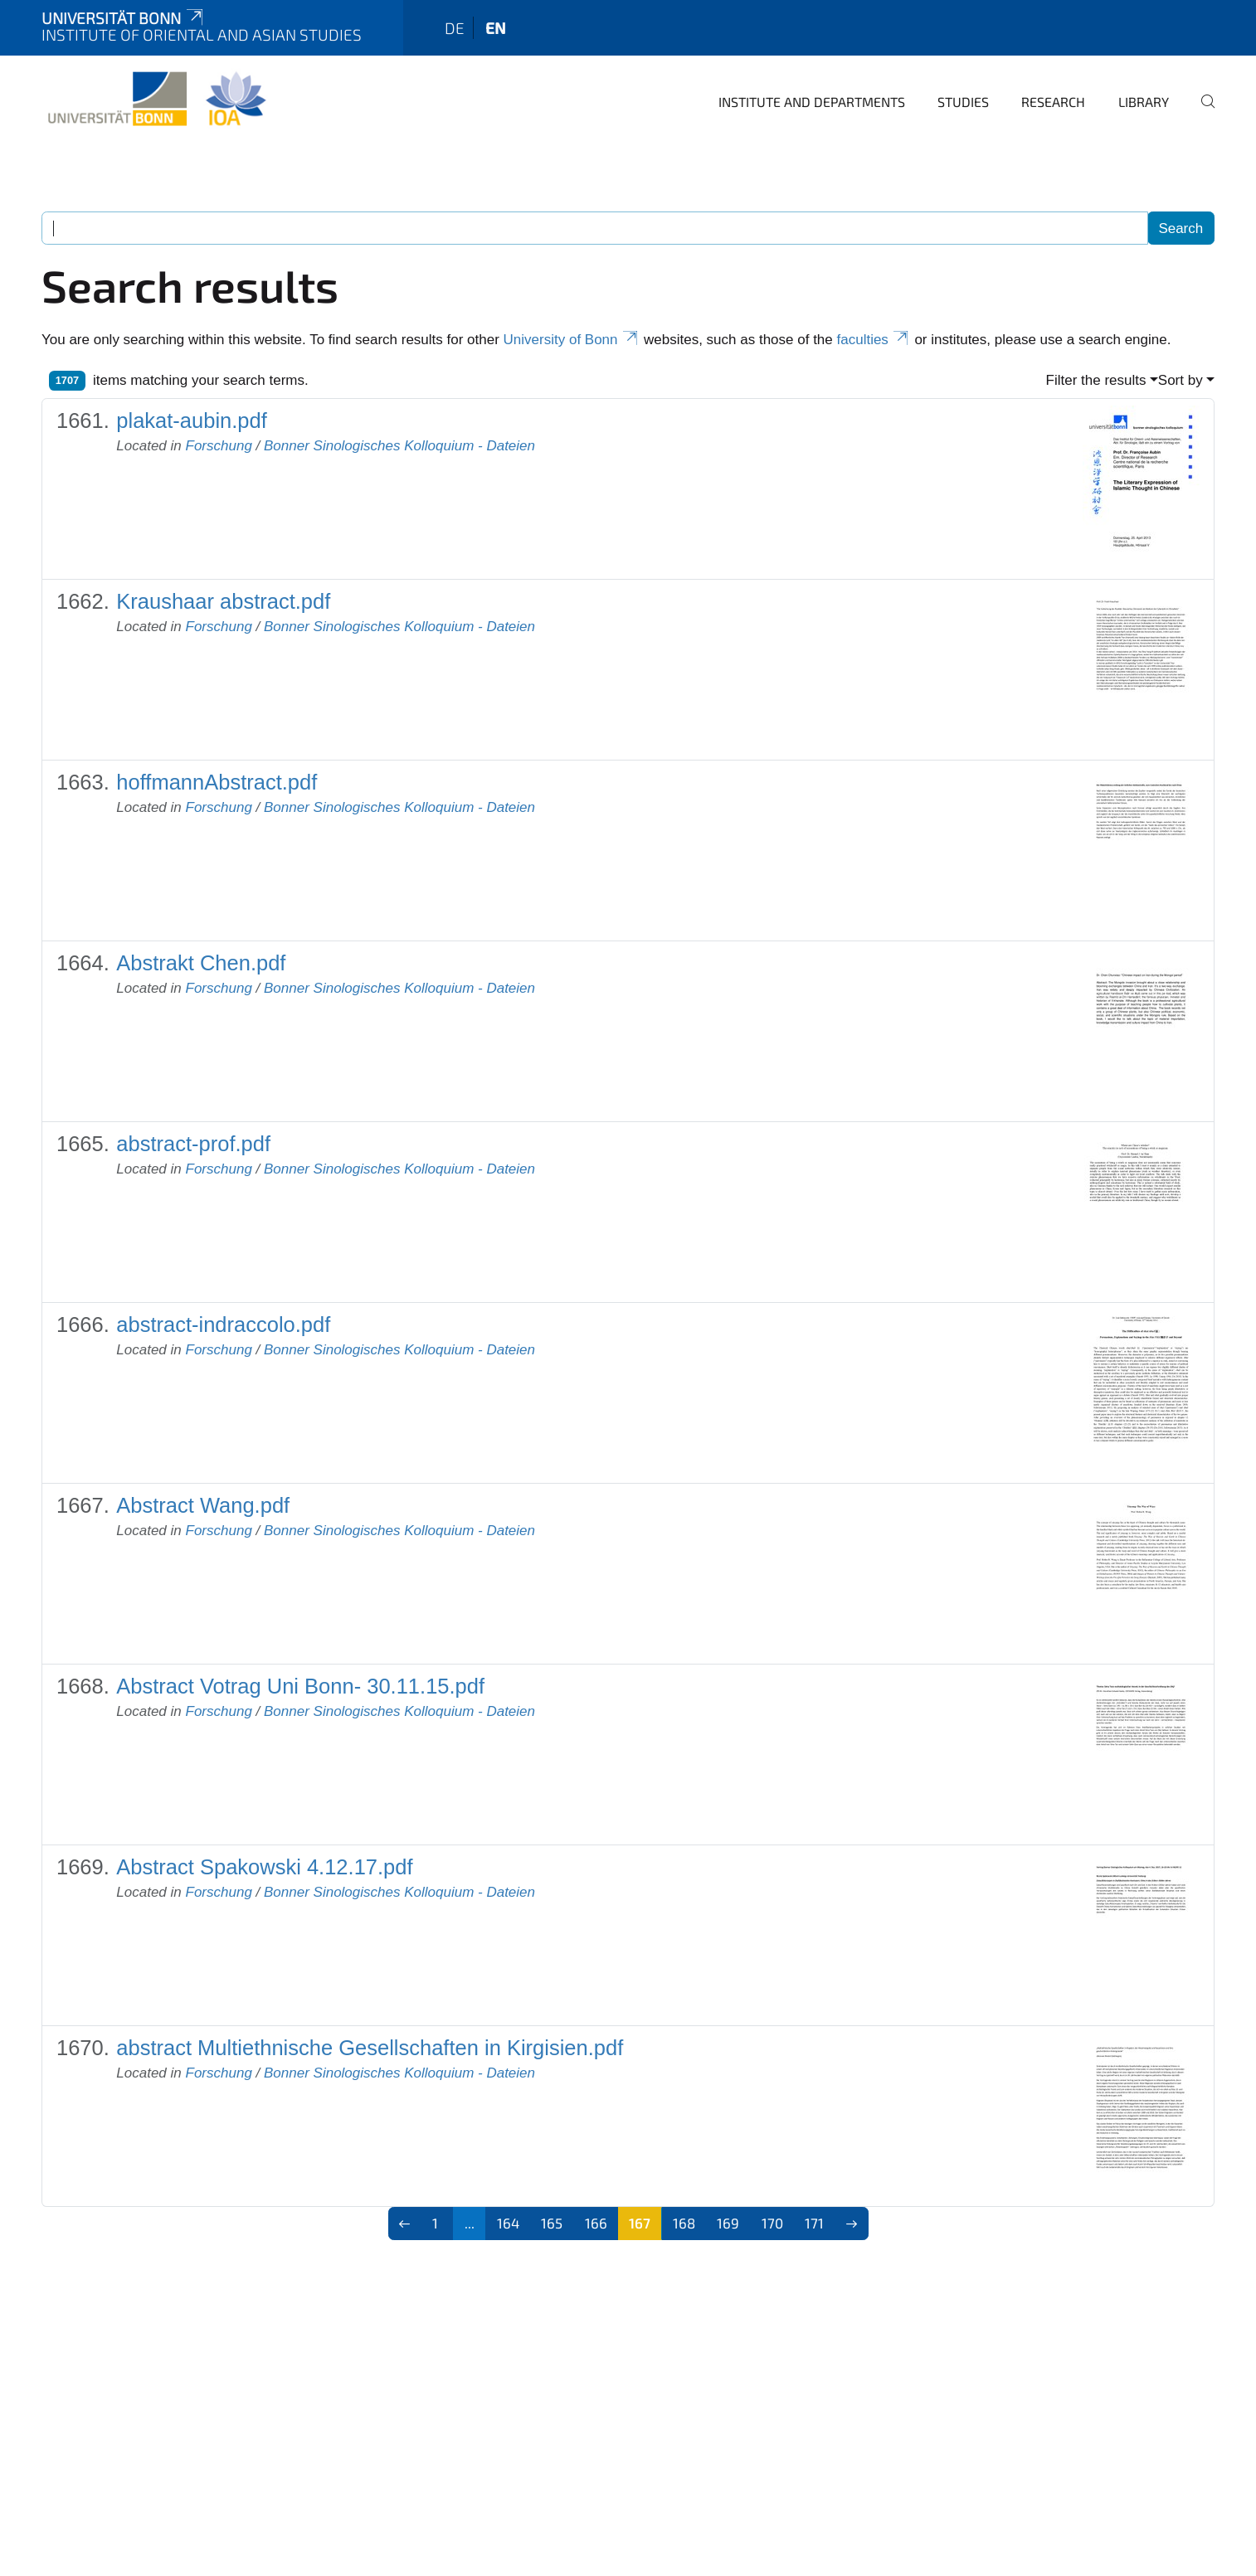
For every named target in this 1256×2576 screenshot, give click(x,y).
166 (596, 2222)
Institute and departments (811, 101)
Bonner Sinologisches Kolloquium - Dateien (399, 446)
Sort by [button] (1180, 380)
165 (551, 2222)
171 (814, 2222)
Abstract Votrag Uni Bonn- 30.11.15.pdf (300, 1686)
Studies (963, 101)
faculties (874, 340)
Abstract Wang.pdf (203, 1505)
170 (772, 2222)
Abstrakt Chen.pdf (200, 963)
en (495, 27)
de (455, 27)
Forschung (219, 446)
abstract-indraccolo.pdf (223, 1324)
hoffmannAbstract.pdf (216, 782)
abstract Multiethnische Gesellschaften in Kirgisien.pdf (369, 2047)
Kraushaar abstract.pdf (223, 601)
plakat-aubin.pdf (191, 420)
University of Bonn (572, 340)
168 (684, 2222)
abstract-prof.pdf (193, 1143)
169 (728, 2222)
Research (1053, 101)
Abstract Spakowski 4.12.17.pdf (264, 1867)
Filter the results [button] (1096, 380)
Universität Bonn (123, 17)
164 (508, 2222)
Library (1143, 101)
